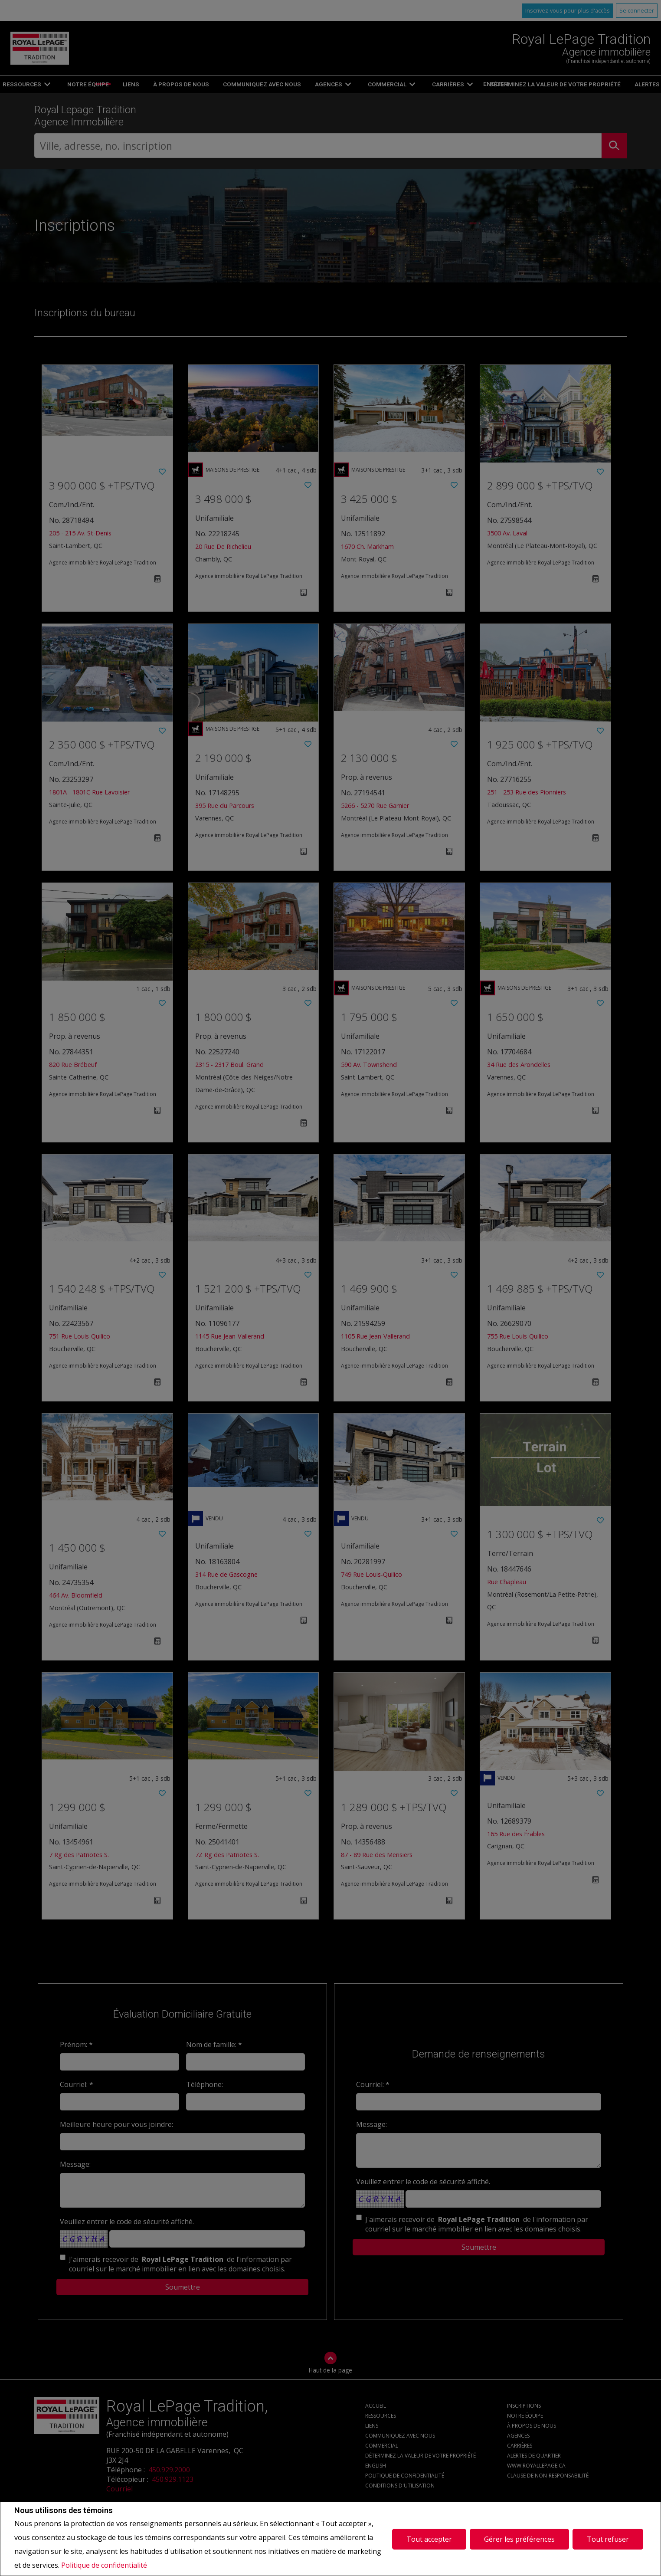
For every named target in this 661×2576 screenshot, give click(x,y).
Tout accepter (429, 2538)
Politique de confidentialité (104, 2565)
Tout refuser (608, 2538)
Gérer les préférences (519, 2538)
